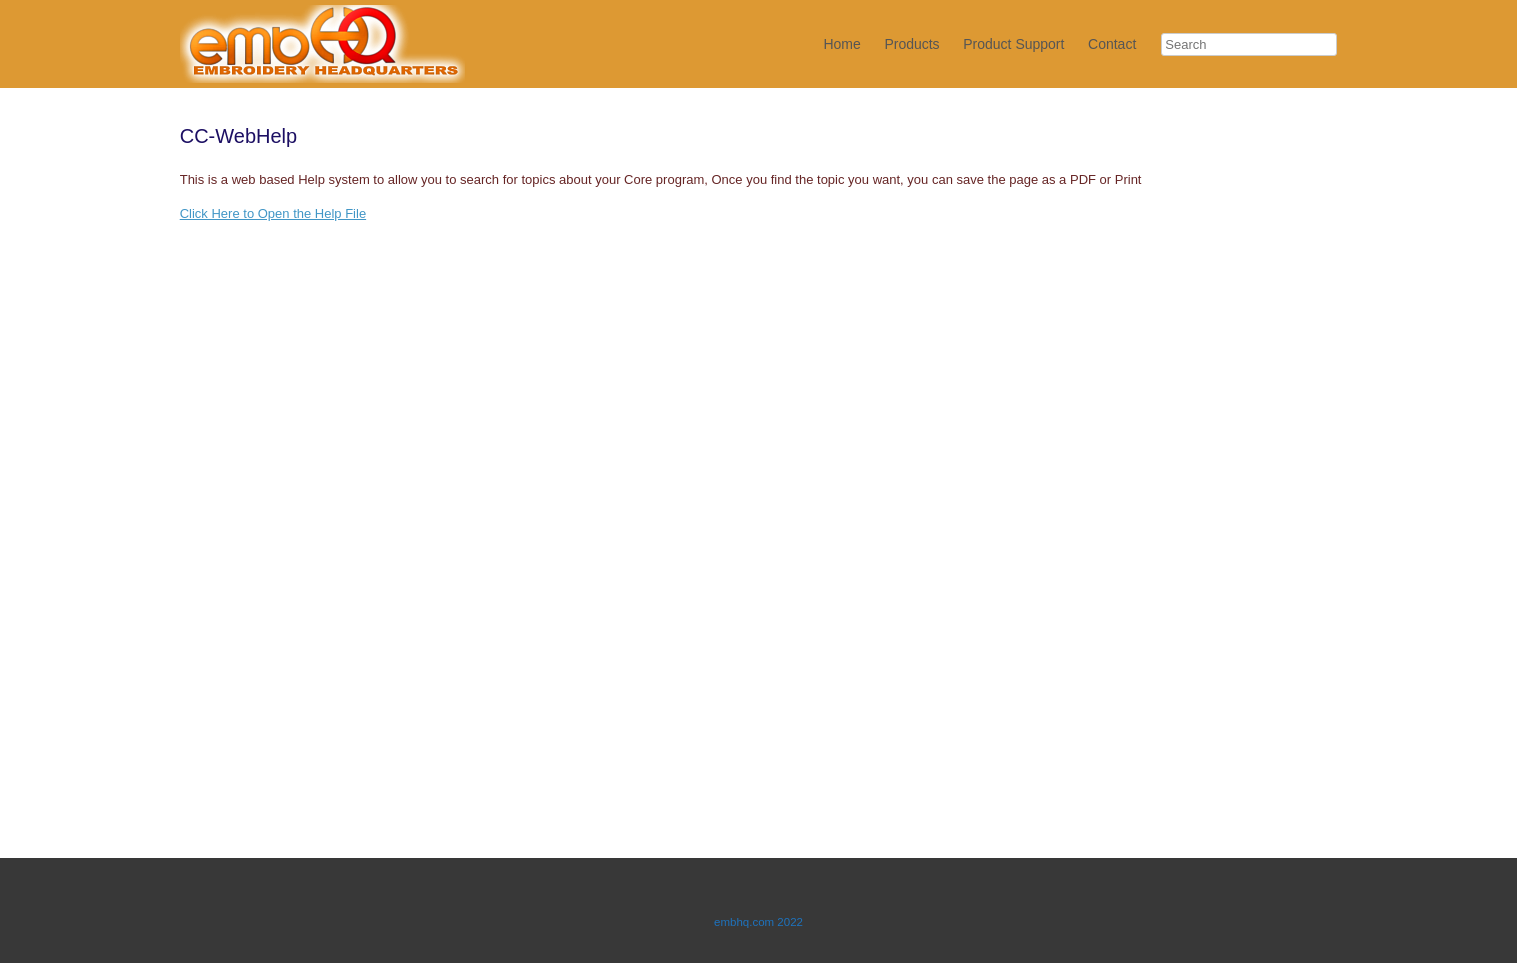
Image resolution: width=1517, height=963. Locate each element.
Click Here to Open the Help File (273, 213)
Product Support (1013, 44)
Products (911, 44)
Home (841, 44)
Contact (1112, 44)
